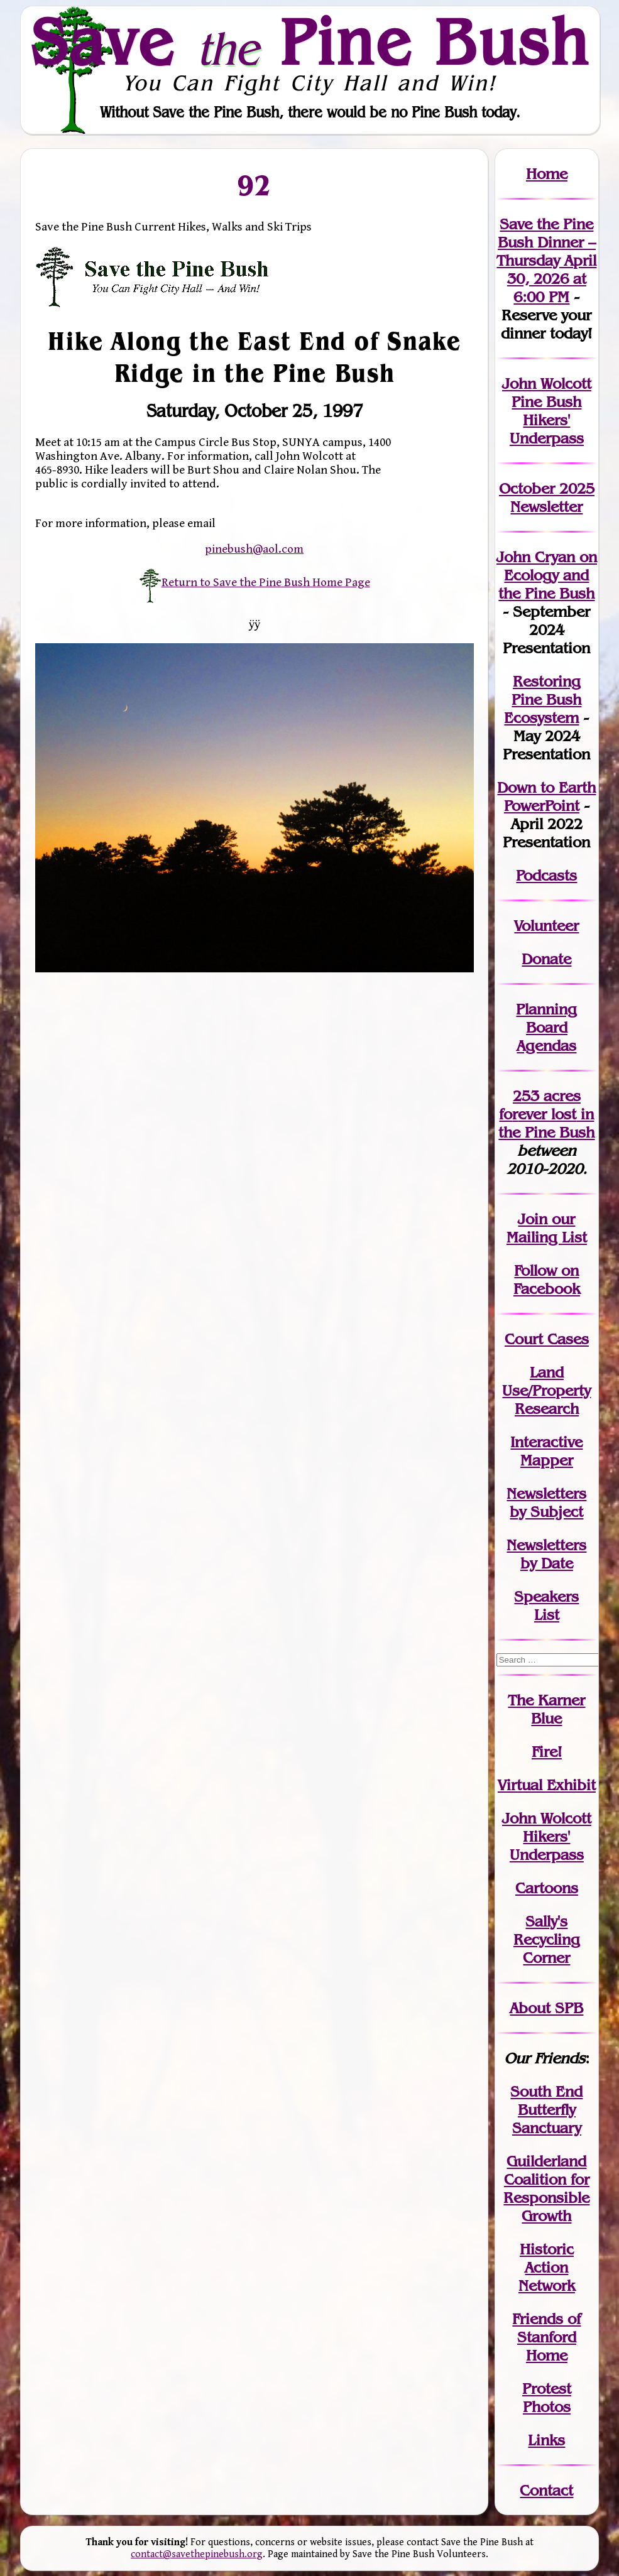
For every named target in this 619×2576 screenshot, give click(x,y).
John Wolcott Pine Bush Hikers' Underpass (546, 410)
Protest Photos (546, 2397)
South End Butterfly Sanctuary (546, 2109)
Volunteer (546, 925)
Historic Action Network (546, 2267)
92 (254, 184)
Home (546, 174)
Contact (546, 2490)
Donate (546, 959)
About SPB (546, 2008)
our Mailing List (547, 1228)
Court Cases (547, 1339)
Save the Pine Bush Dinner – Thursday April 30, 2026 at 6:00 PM (546, 260)
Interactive (546, 1442)
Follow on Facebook (546, 1279)
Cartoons (546, 1888)
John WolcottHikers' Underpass (546, 1836)
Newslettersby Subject (546, 1502)
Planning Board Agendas (546, 1027)
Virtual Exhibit (547, 1785)
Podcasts (546, 875)
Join (532, 1219)
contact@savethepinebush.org (197, 2554)
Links (546, 2440)
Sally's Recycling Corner (546, 1939)
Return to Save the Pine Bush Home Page (254, 582)
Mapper (546, 1460)
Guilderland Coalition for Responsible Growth (546, 2188)
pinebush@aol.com (254, 549)
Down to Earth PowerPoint (546, 796)
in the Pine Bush (546, 1123)
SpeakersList (546, 1605)
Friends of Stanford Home (546, 2337)
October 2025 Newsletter (546, 497)
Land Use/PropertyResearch (546, 1390)
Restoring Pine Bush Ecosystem (542, 699)
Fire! (547, 1751)
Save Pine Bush (310, 42)
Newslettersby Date (546, 1554)
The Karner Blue (546, 1709)
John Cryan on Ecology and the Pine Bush (546, 575)
